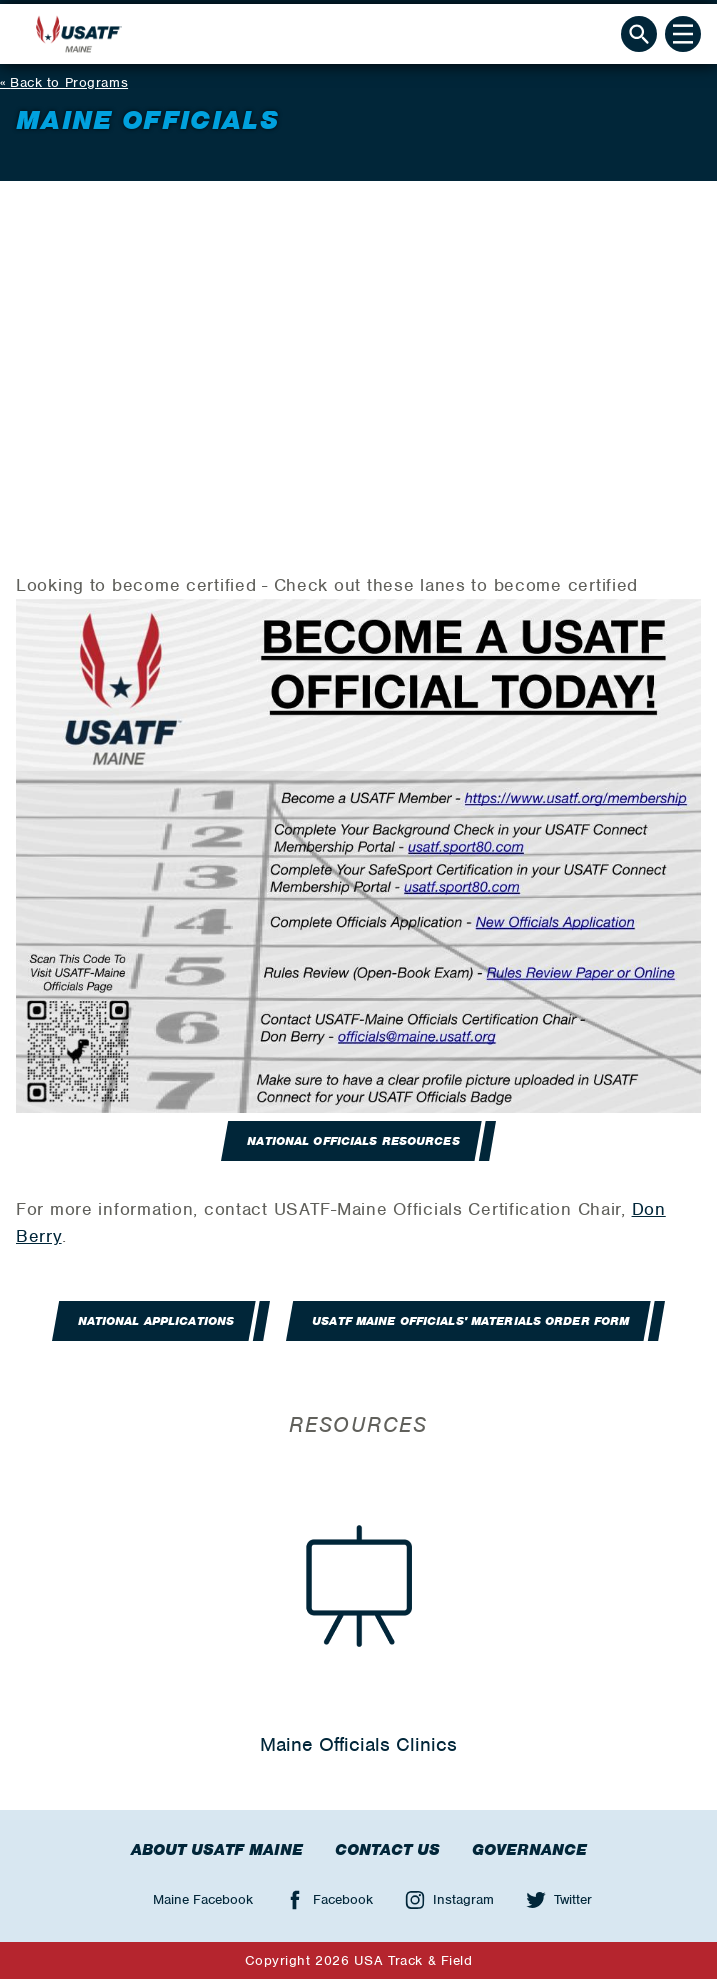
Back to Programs (69, 82)
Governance (529, 1850)
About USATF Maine (217, 1850)
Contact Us (387, 1850)
